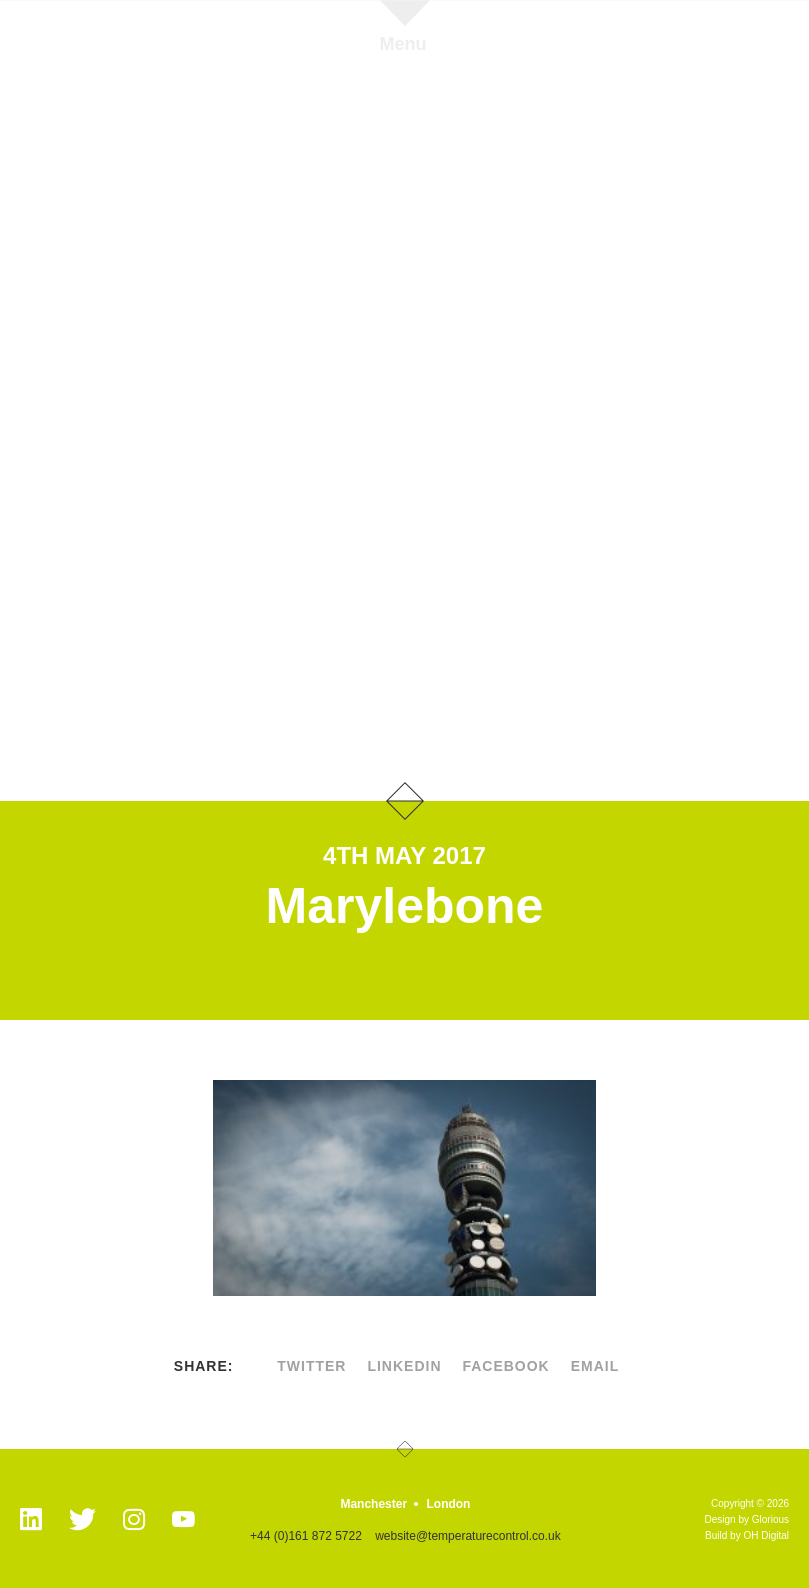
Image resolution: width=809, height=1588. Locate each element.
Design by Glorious (747, 1519)
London (448, 1504)
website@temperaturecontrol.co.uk (468, 1536)
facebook (505, 1366)
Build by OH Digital (747, 1535)
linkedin (404, 1366)
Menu (403, 43)
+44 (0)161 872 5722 (306, 1536)
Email (595, 1366)
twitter (311, 1366)
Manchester (373, 1504)
